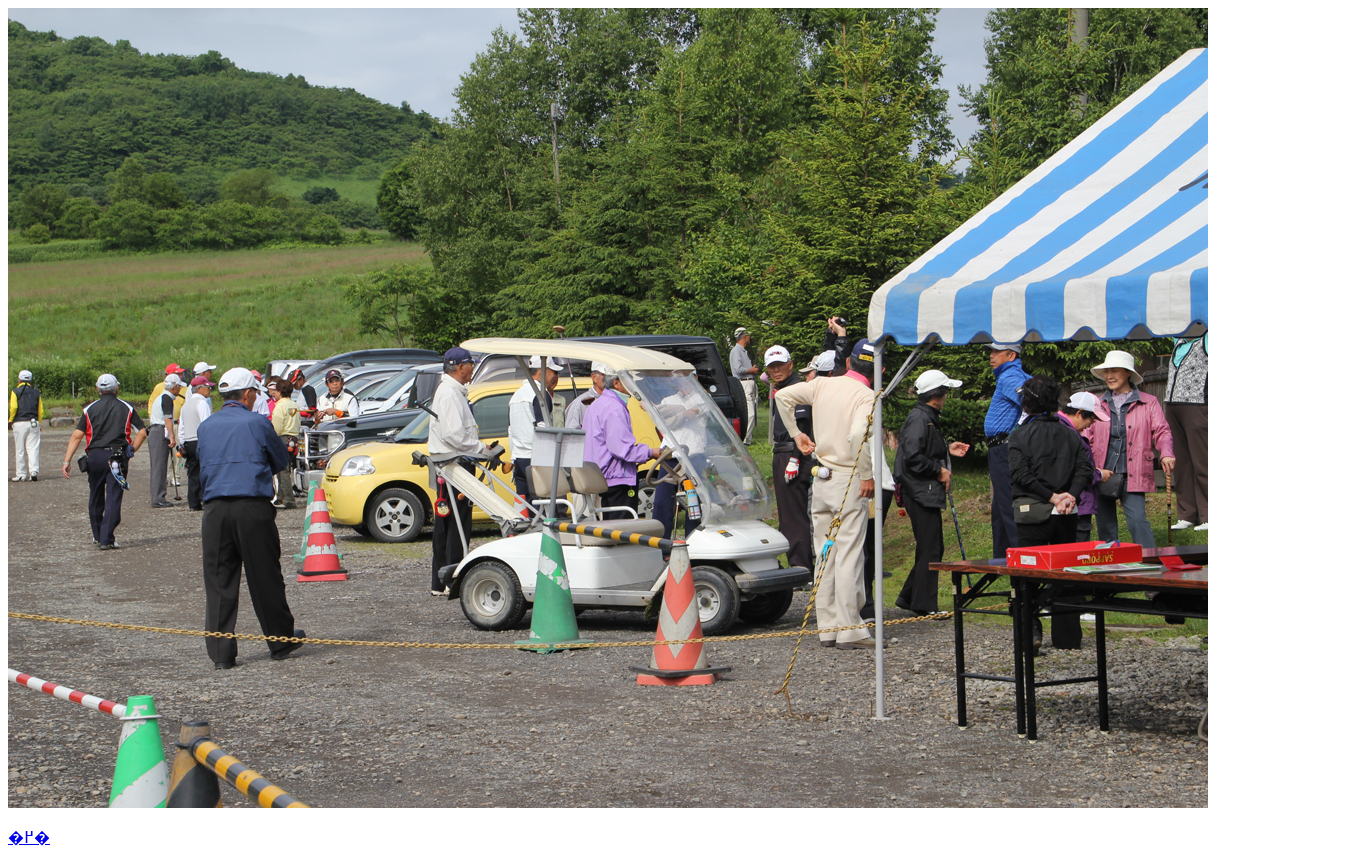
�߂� (29, 837)
